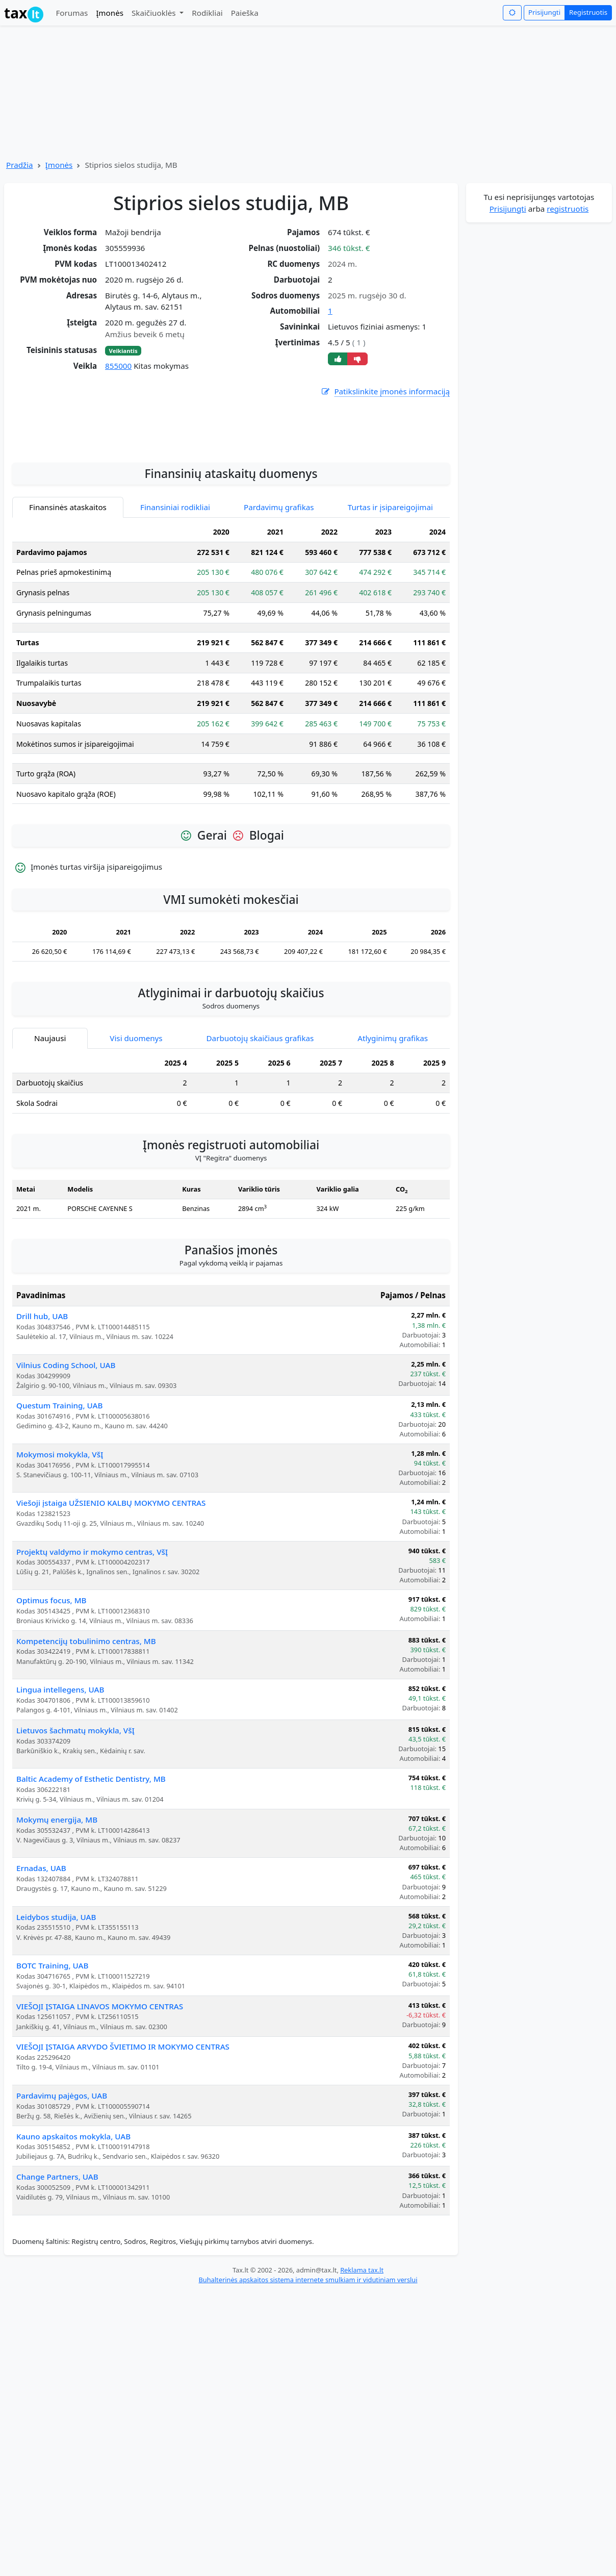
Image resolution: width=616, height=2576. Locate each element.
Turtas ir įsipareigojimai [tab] (390, 583)
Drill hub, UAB (42, 1392)
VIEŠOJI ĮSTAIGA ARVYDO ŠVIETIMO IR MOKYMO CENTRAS (122, 2122)
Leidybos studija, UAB (56, 1993)
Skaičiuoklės (155, 13)
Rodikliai (207, 13)
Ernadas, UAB (41, 1944)
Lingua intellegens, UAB (60, 1765)
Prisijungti (544, 12)
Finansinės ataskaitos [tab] (68, 583)
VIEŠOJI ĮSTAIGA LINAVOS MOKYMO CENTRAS (99, 2082)
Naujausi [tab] (50, 1114)
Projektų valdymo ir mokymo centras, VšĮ (92, 1628)
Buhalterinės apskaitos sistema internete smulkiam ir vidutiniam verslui (307, 2355)
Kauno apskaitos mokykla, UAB (73, 2212)
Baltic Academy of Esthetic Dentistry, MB (91, 1855)
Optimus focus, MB (51, 1676)
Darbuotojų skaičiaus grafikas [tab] (260, 1114)
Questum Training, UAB (59, 1481)
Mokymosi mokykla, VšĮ (59, 1530)
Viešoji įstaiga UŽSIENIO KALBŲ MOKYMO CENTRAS (111, 1579)
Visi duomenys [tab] (136, 1114)
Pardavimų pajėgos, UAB (61, 2171)
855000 (118, 366)
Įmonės (109, 13)
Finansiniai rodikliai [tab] (175, 583)
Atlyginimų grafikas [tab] (392, 1114)
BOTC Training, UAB (52, 2041)
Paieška (245, 13)
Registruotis (588, 12)
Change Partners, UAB (57, 2252)
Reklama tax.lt (361, 2346)
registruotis (567, 209)
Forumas (72, 13)
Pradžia (19, 165)
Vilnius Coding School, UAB (65, 1441)
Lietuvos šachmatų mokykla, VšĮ (75, 1806)
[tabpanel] (231, 743)
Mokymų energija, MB (56, 1895)
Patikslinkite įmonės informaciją (385, 391)
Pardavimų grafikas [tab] (279, 583)
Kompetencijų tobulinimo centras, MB (86, 1717)
